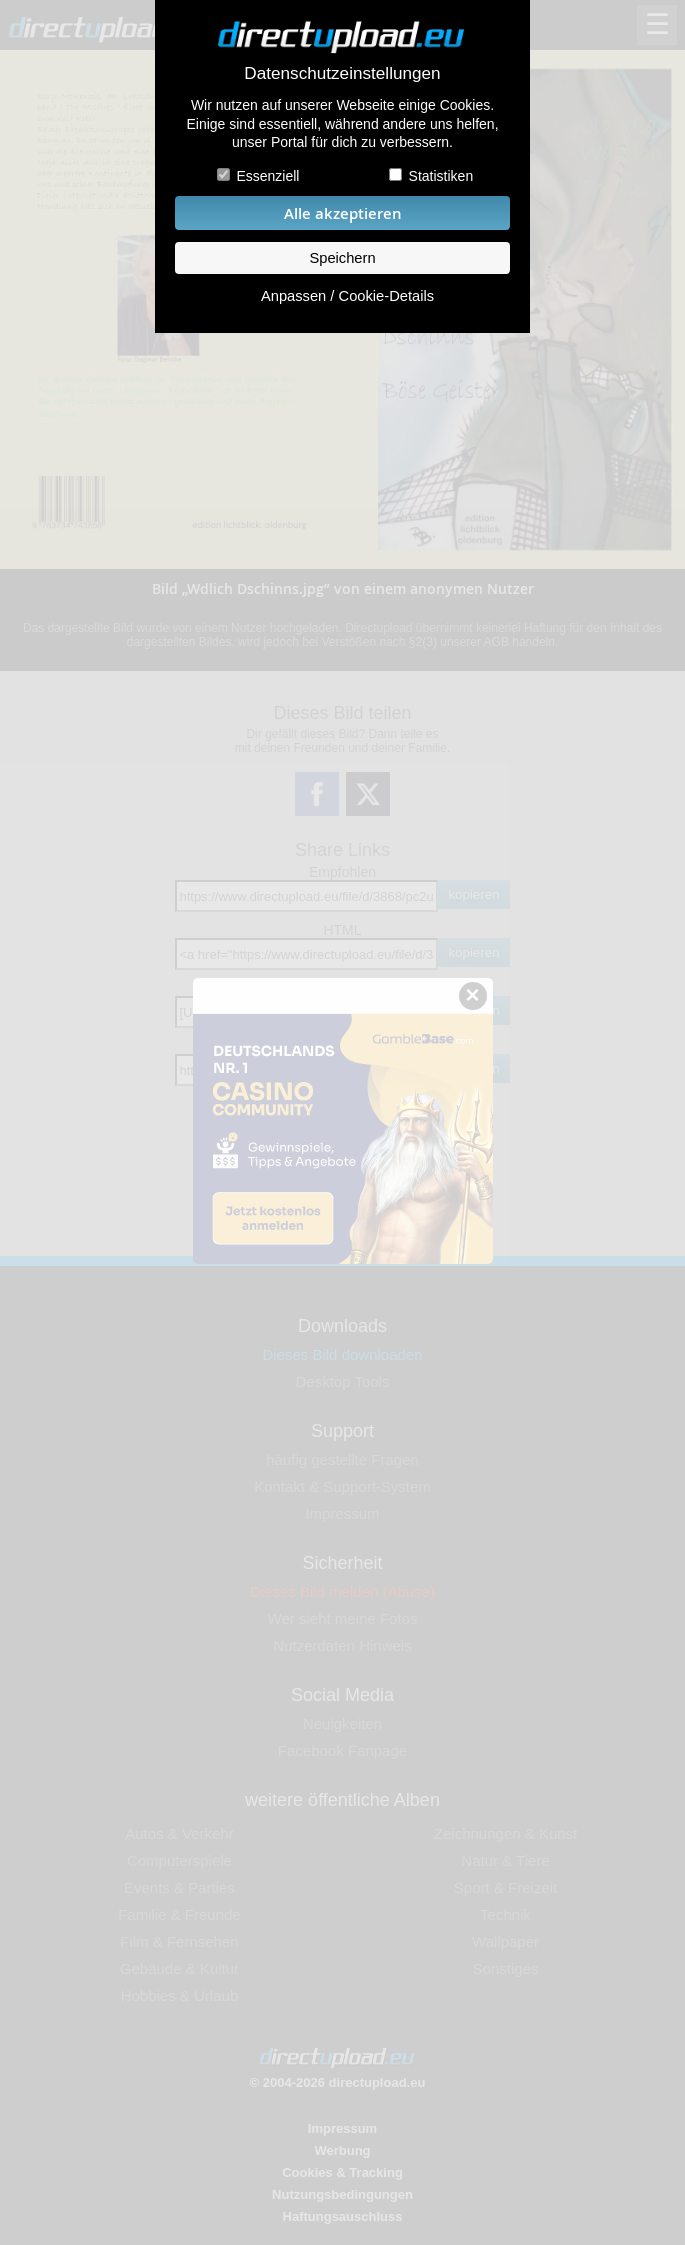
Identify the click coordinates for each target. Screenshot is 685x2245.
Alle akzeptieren (343, 213)
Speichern (342, 258)
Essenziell (267, 176)
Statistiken (441, 176)
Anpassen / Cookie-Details (347, 296)
